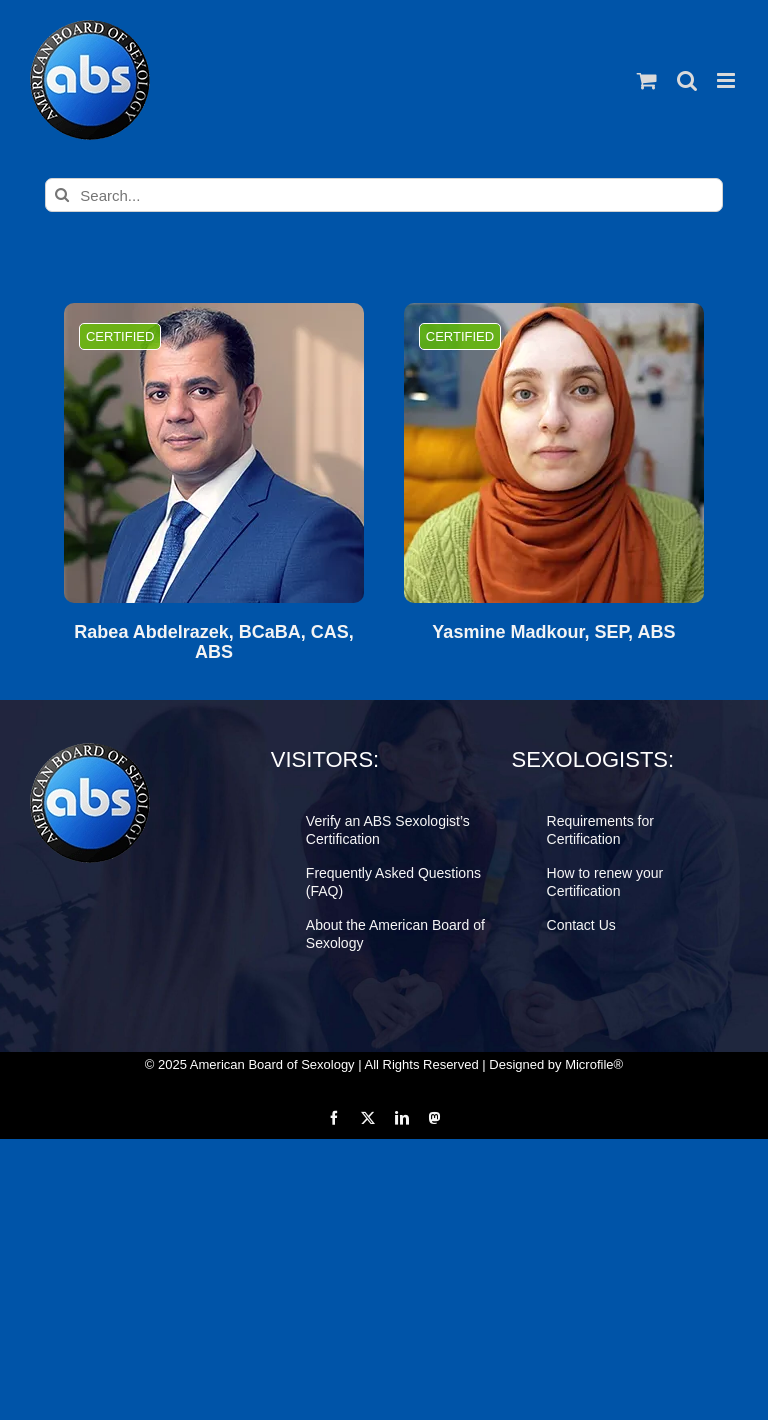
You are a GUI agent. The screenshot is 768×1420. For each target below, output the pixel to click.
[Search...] (383, 195)
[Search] (62, 195)
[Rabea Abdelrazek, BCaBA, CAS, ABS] (214, 453)
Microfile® (594, 1064)
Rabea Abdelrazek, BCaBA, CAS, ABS (213, 642)
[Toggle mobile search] (687, 80)
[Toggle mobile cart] (647, 80)
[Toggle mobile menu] (727, 80)
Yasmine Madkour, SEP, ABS (553, 632)
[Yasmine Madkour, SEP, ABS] (554, 453)
